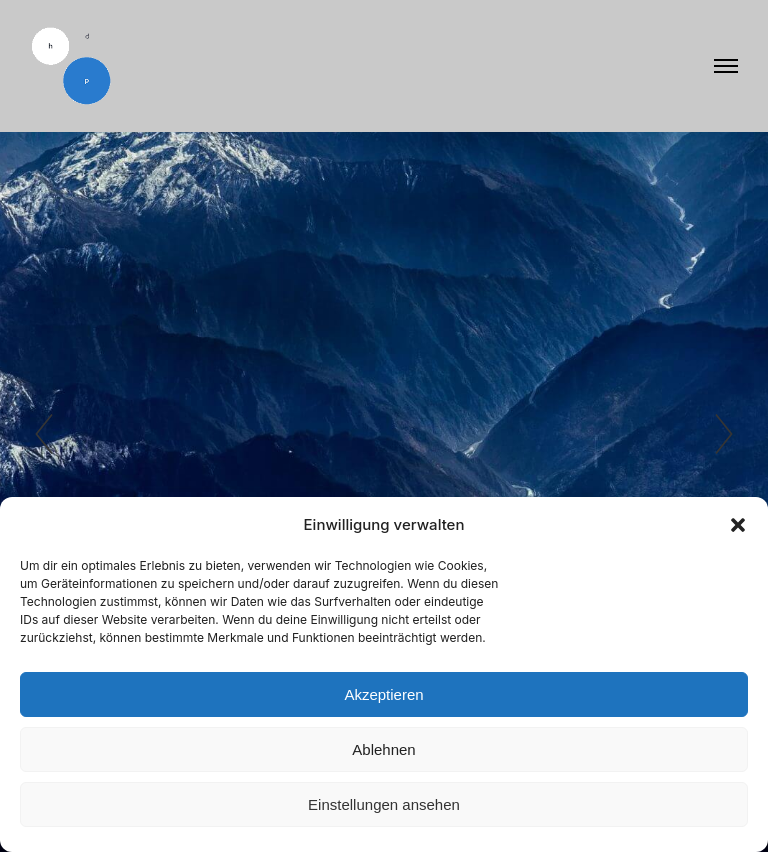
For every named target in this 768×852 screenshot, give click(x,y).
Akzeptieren (383, 694)
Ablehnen (383, 749)
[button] (738, 525)
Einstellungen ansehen (384, 804)
